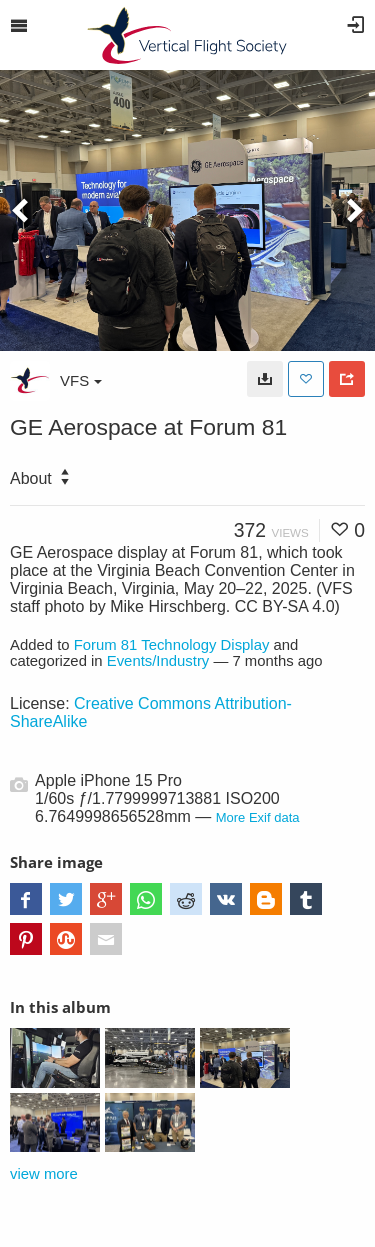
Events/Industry (158, 661)
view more (44, 1174)
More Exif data (258, 817)
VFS (81, 380)
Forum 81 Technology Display (172, 645)
